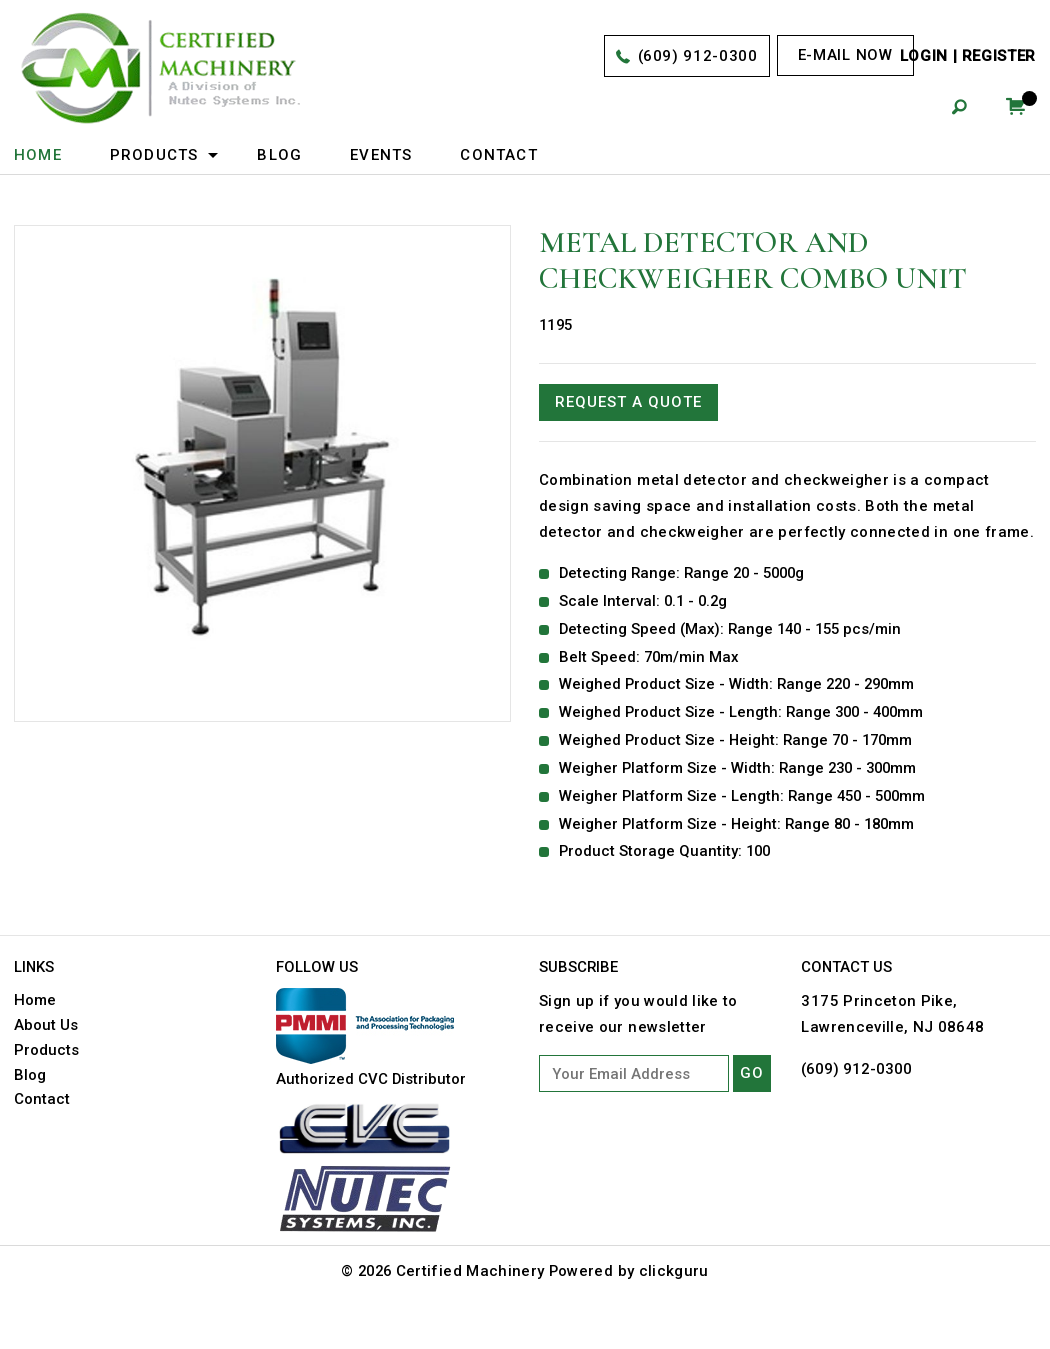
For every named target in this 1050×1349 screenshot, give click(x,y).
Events (381, 155)
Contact (499, 155)
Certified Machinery (471, 1301)
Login (924, 57)
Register (999, 57)
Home (38, 155)
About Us (46, 1054)
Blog (279, 155)
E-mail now (845, 55)
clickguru (676, 1301)
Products (154, 155)
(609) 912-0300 (697, 57)
